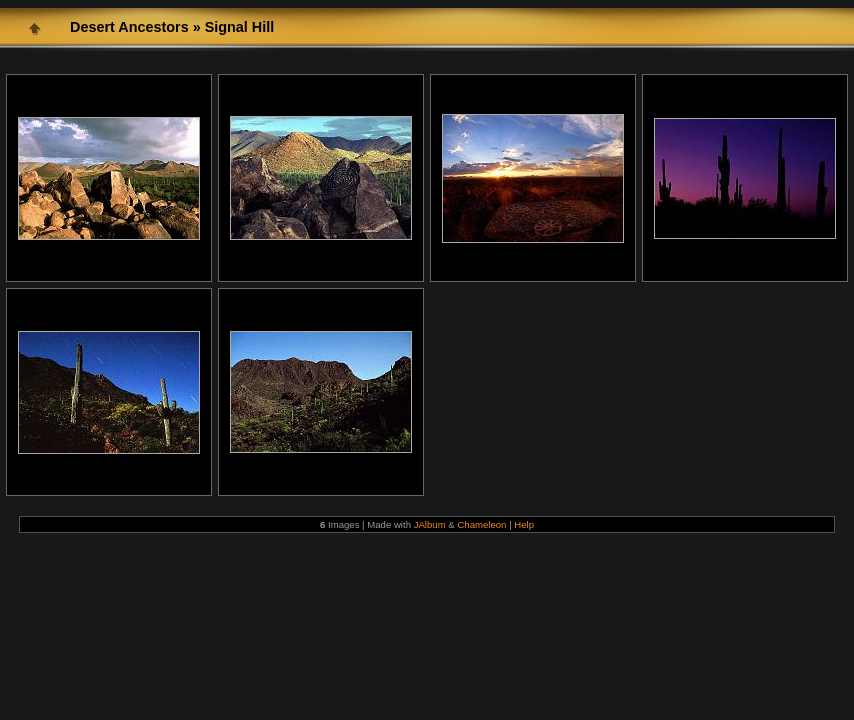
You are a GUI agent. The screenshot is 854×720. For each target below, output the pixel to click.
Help (524, 524)
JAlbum (430, 524)
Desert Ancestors (129, 27)
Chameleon (481, 524)
